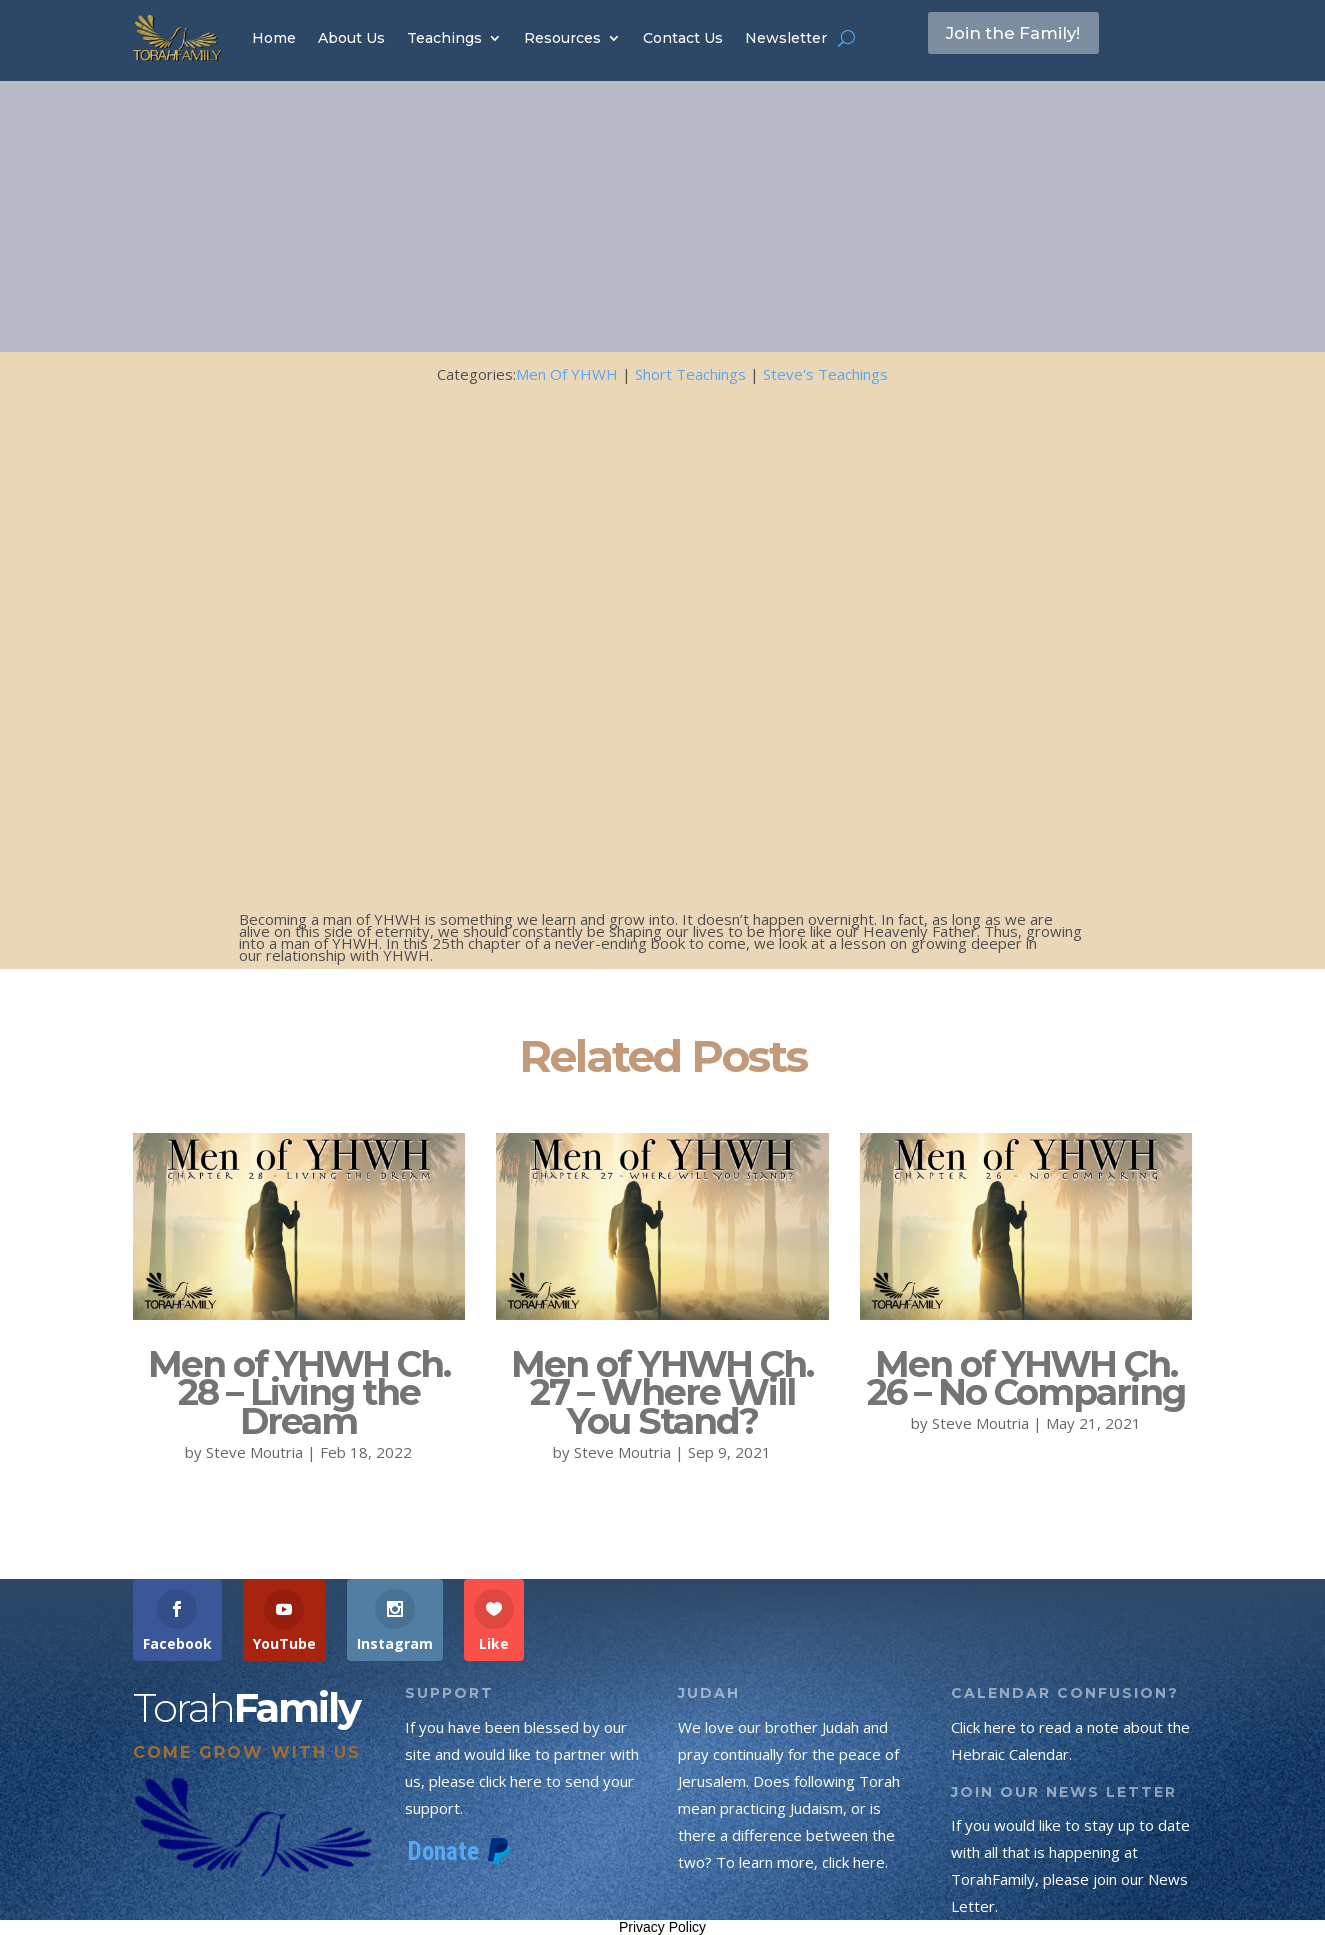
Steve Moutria (254, 1452)
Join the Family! (1031, 37)
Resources (562, 38)
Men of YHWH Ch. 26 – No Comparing (1026, 1378)
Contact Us (683, 38)
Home (274, 38)
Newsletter (786, 38)
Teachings (444, 38)
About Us (351, 38)
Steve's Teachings (825, 374)
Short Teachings (690, 374)
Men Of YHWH (567, 374)
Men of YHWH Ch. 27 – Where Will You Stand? (662, 1393)
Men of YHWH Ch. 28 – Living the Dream (299, 1393)
